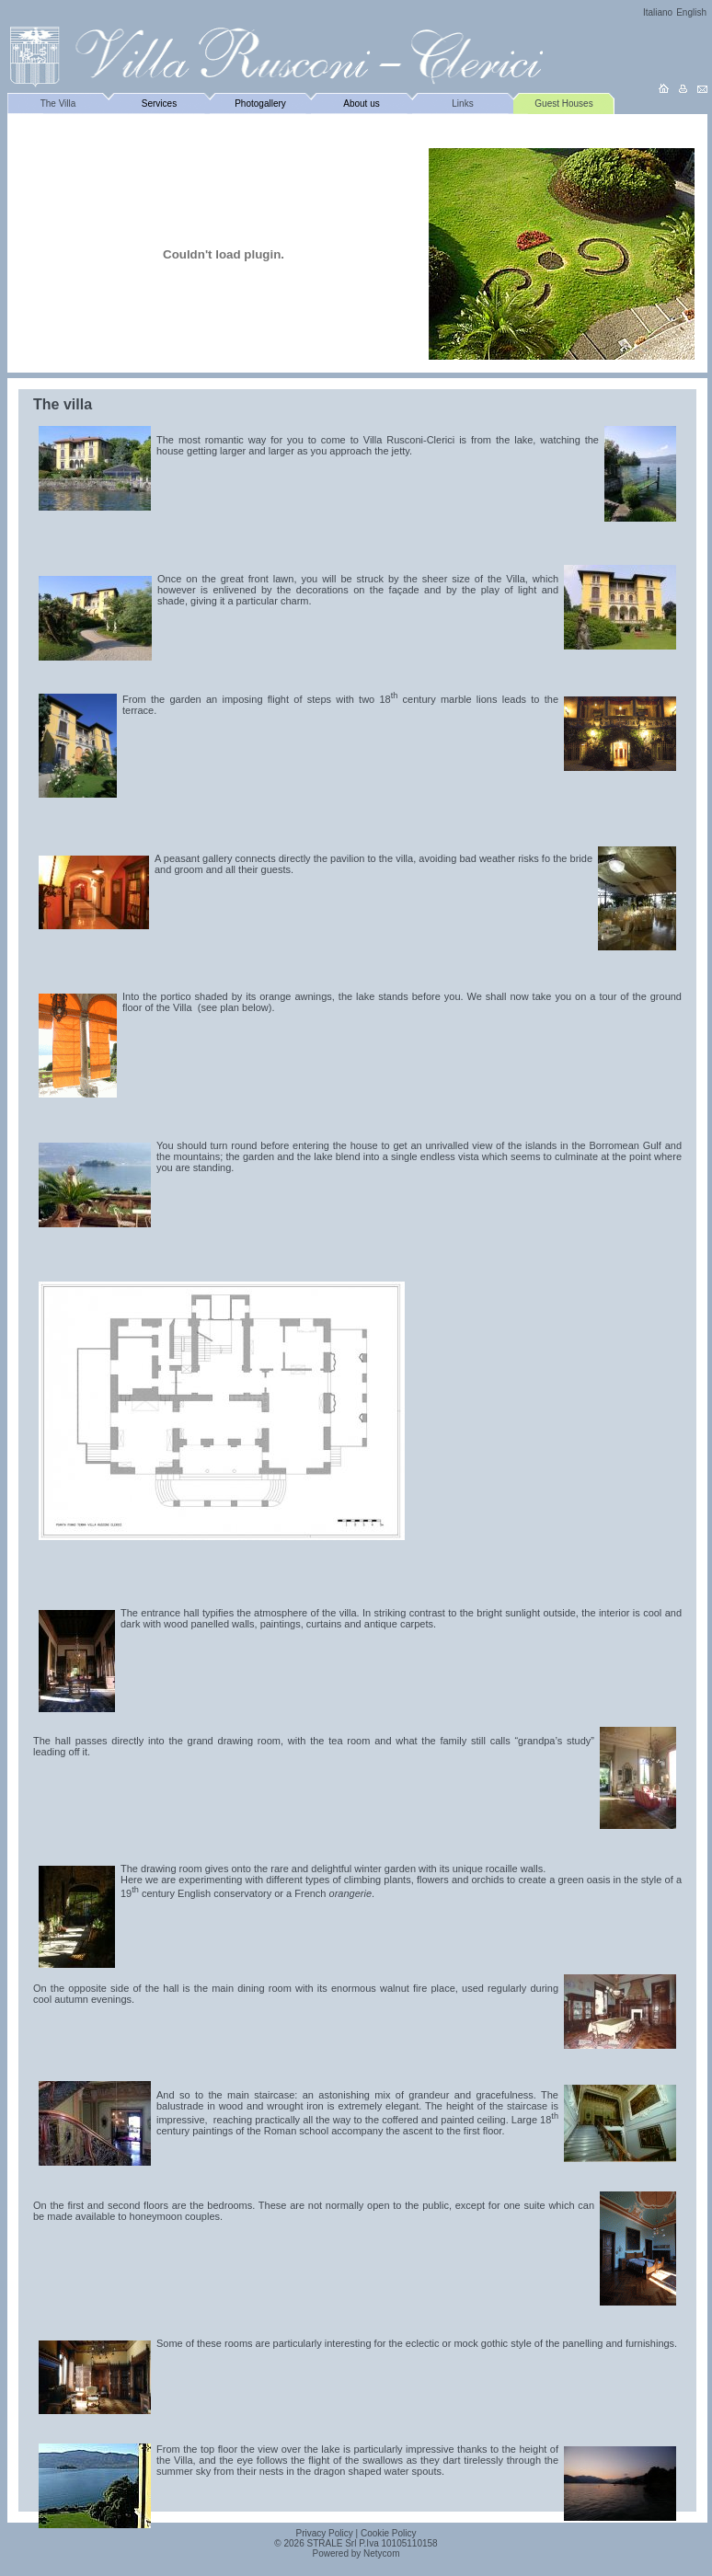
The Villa (58, 103)
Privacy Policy (324, 2533)
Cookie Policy (389, 2533)
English (691, 12)
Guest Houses (563, 103)
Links (462, 103)
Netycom (381, 2553)
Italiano (657, 12)
